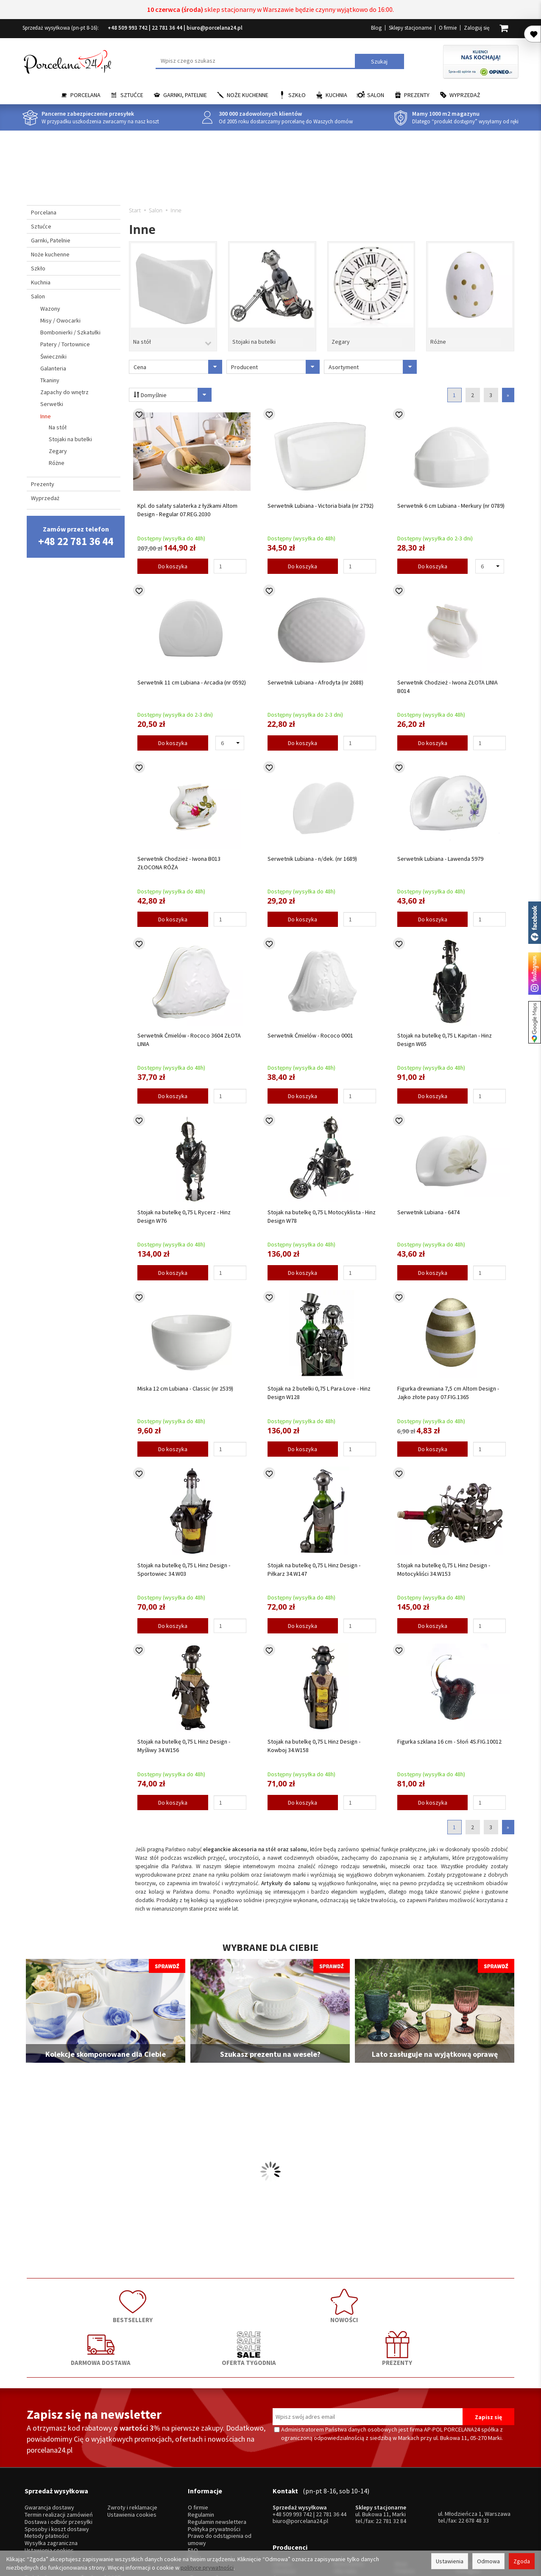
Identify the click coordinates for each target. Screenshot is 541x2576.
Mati (460, 2498)
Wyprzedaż (464, 95)
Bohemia (345, 2505)
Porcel (281, 2512)
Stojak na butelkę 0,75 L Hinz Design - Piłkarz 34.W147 (314, 1562)
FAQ (193, 2482)
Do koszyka (172, 559)
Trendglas (467, 2491)
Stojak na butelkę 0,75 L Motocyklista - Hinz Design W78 (322, 1209)
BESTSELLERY (75, 2296)
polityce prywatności (207, 2567)
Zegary (341, 336)
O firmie (448, 27)
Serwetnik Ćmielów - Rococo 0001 (310, 1028)
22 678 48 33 (473, 2452)
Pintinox (405, 2491)
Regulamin (201, 2446)
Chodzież (284, 2491)
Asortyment (373, 360)
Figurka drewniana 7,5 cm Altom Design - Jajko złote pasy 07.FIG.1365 (448, 1386)
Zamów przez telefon (75, 536)
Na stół (142, 336)
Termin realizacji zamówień (59, 2446)
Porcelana (85, 95)
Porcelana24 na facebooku (534, 922)
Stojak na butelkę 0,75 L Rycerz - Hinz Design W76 (184, 1209)
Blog (376, 27)
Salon (375, 95)
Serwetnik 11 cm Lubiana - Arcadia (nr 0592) (191, 675)
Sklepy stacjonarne (410, 27)
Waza (340, 2498)
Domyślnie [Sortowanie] (168, 388)
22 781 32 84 (391, 2452)
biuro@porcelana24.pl (215, 27)
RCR (339, 2512)
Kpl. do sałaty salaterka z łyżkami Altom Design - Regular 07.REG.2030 (187, 503)
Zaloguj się (476, 27)
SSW (400, 2512)
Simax (462, 2505)
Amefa (403, 2505)
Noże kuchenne (247, 95)
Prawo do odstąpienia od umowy (219, 2472)
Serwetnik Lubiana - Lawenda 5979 (440, 852)
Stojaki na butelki (254, 336)
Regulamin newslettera (217, 2453)
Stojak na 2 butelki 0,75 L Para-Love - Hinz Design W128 (319, 1386)
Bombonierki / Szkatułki (70, 332)
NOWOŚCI (173, 2296)
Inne (45, 416)
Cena (178, 360)
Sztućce (131, 95)
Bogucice (284, 2505)
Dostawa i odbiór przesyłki (58, 2453)
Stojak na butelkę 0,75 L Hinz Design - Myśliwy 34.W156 (183, 1739)
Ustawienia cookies (49, 2482)
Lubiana (282, 2484)
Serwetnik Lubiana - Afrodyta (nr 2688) (315, 675)
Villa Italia (345, 2491)
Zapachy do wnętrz (64, 392)
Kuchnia (336, 95)
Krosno (464, 2484)
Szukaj (379, 61)
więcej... (465, 2512)
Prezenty (416, 95)
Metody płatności (47, 2468)
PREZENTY (465, 2296)
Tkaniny (49, 380)
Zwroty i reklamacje (132, 2439)
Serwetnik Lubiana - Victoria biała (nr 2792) (321, 499)
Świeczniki (53, 356)
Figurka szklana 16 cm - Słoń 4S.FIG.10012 (449, 1735)
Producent (275, 360)
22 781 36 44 (167, 27)
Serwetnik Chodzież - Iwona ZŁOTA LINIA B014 (447, 679)
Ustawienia (449, 2561)
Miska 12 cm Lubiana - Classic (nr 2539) (185, 1381)
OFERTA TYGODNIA (368, 2296)
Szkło (297, 95)
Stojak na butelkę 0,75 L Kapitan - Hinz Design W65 (444, 1033)
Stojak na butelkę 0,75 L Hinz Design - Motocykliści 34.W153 (443, 1562)
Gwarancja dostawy (49, 2439)
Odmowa (488, 2561)
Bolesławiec (349, 2484)
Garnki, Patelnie (185, 95)
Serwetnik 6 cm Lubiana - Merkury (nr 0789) (451, 499)
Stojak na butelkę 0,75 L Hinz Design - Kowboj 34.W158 (314, 1739)
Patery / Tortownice (65, 344)
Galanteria (53, 368)
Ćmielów (283, 2498)
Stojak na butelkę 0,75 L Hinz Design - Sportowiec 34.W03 (183, 1562)
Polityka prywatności (214, 2461)
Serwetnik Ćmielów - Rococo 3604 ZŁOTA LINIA (189, 1033)
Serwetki (51, 404)
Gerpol (403, 2498)
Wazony (50, 308)
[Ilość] (230, 559)
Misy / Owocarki (60, 320)
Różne (438, 336)
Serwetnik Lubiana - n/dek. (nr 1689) (312, 852)
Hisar (401, 2484)
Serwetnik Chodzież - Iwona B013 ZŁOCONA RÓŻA (178, 856)
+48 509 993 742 (128, 27)
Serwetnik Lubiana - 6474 (428, 1205)
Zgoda (521, 2561)
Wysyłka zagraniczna (51, 2475)
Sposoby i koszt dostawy (57, 2461)
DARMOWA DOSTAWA (270, 2296)
